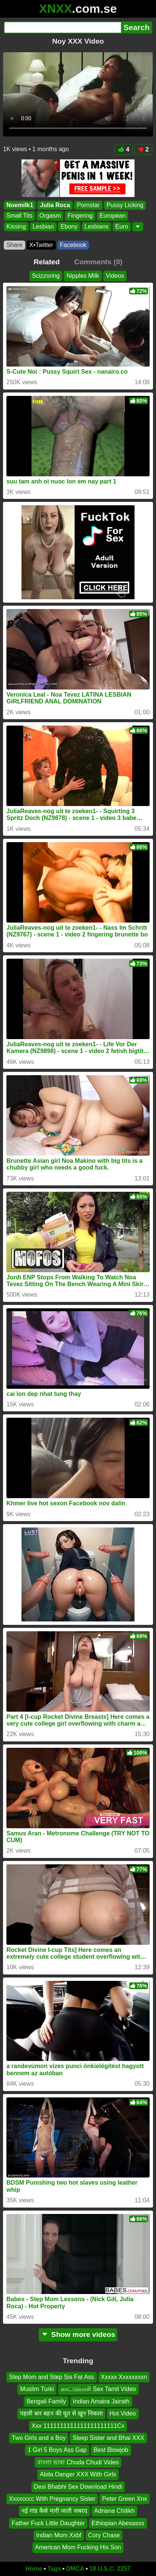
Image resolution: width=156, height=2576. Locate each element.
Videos (115, 276)
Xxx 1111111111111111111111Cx (78, 2426)
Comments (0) (98, 262)
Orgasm (50, 216)
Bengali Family (46, 2401)
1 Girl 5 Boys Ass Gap (57, 2450)
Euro (121, 226)
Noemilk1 (19, 205)
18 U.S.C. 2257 (109, 2568)
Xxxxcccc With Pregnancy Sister (52, 2499)
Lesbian (43, 226)
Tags (54, 2568)
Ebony (69, 226)
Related (47, 262)
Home (34, 2568)
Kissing (16, 226)
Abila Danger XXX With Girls (78, 2474)
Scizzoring (46, 276)
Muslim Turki (37, 2389)
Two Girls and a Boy (39, 2438)
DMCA (75, 2568)
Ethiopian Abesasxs (118, 2523)
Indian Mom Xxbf (58, 2535)
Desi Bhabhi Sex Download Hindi (78, 2487)
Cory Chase (104, 2535)
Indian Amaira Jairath (101, 2401)
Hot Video (123, 2414)
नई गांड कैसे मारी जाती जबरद (54, 2511)
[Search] (62, 27)
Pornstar (88, 205)
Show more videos (78, 2334)
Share (14, 245)
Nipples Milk (82, 276)
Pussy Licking (125, 205)
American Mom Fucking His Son (78, 2547)
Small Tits (19, 216)
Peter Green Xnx (124, 2499)
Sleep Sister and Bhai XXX (108, 2438)
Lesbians (96, 226)
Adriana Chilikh (114, 2511)
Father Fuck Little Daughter (48, 2523)
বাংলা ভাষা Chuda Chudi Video (78, 2462)
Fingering (80, 216)
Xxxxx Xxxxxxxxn (124, 2377)
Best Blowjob (110, 2450)
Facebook (73, 245)
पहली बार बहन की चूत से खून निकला (61, 2414)
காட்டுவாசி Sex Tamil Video (98, 2389)
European (112, 216)
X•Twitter (41, 245)
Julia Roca (55, 205)
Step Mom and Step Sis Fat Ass (51, 2377)
